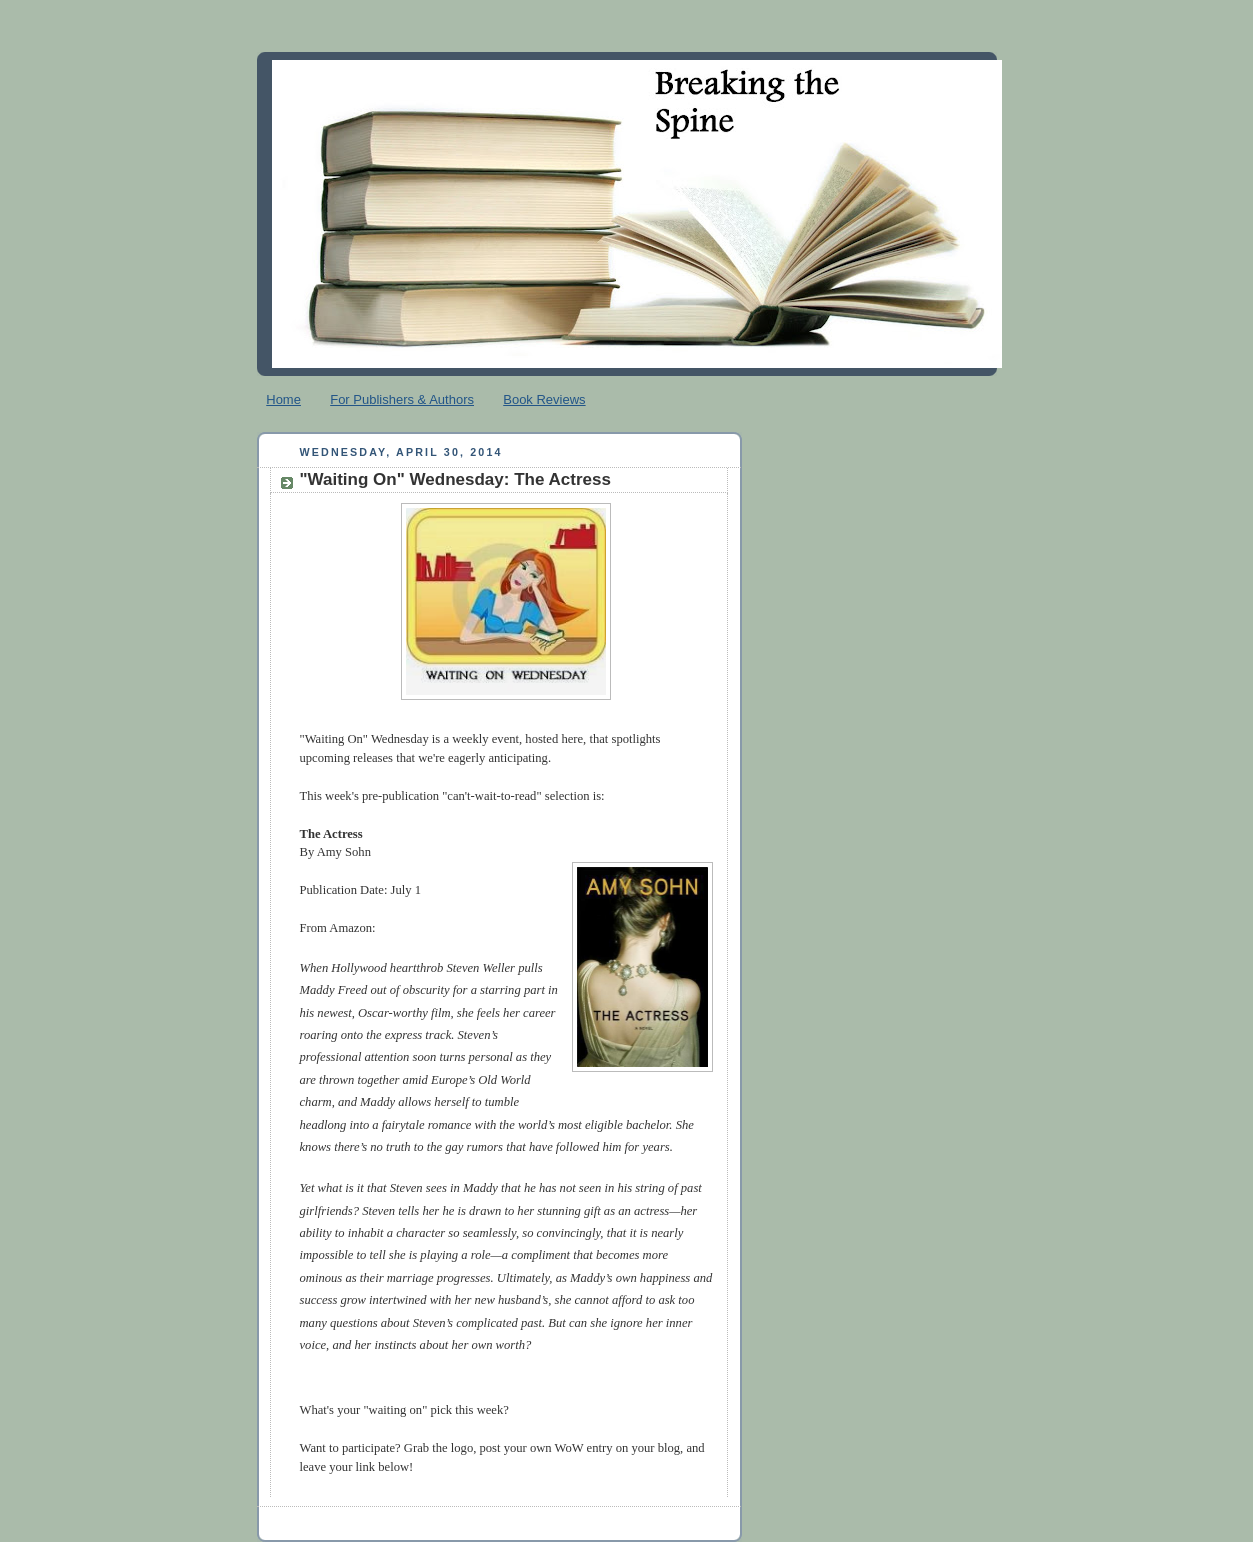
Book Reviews (544, 399)
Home (283, 399)
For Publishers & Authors (402, 399)
